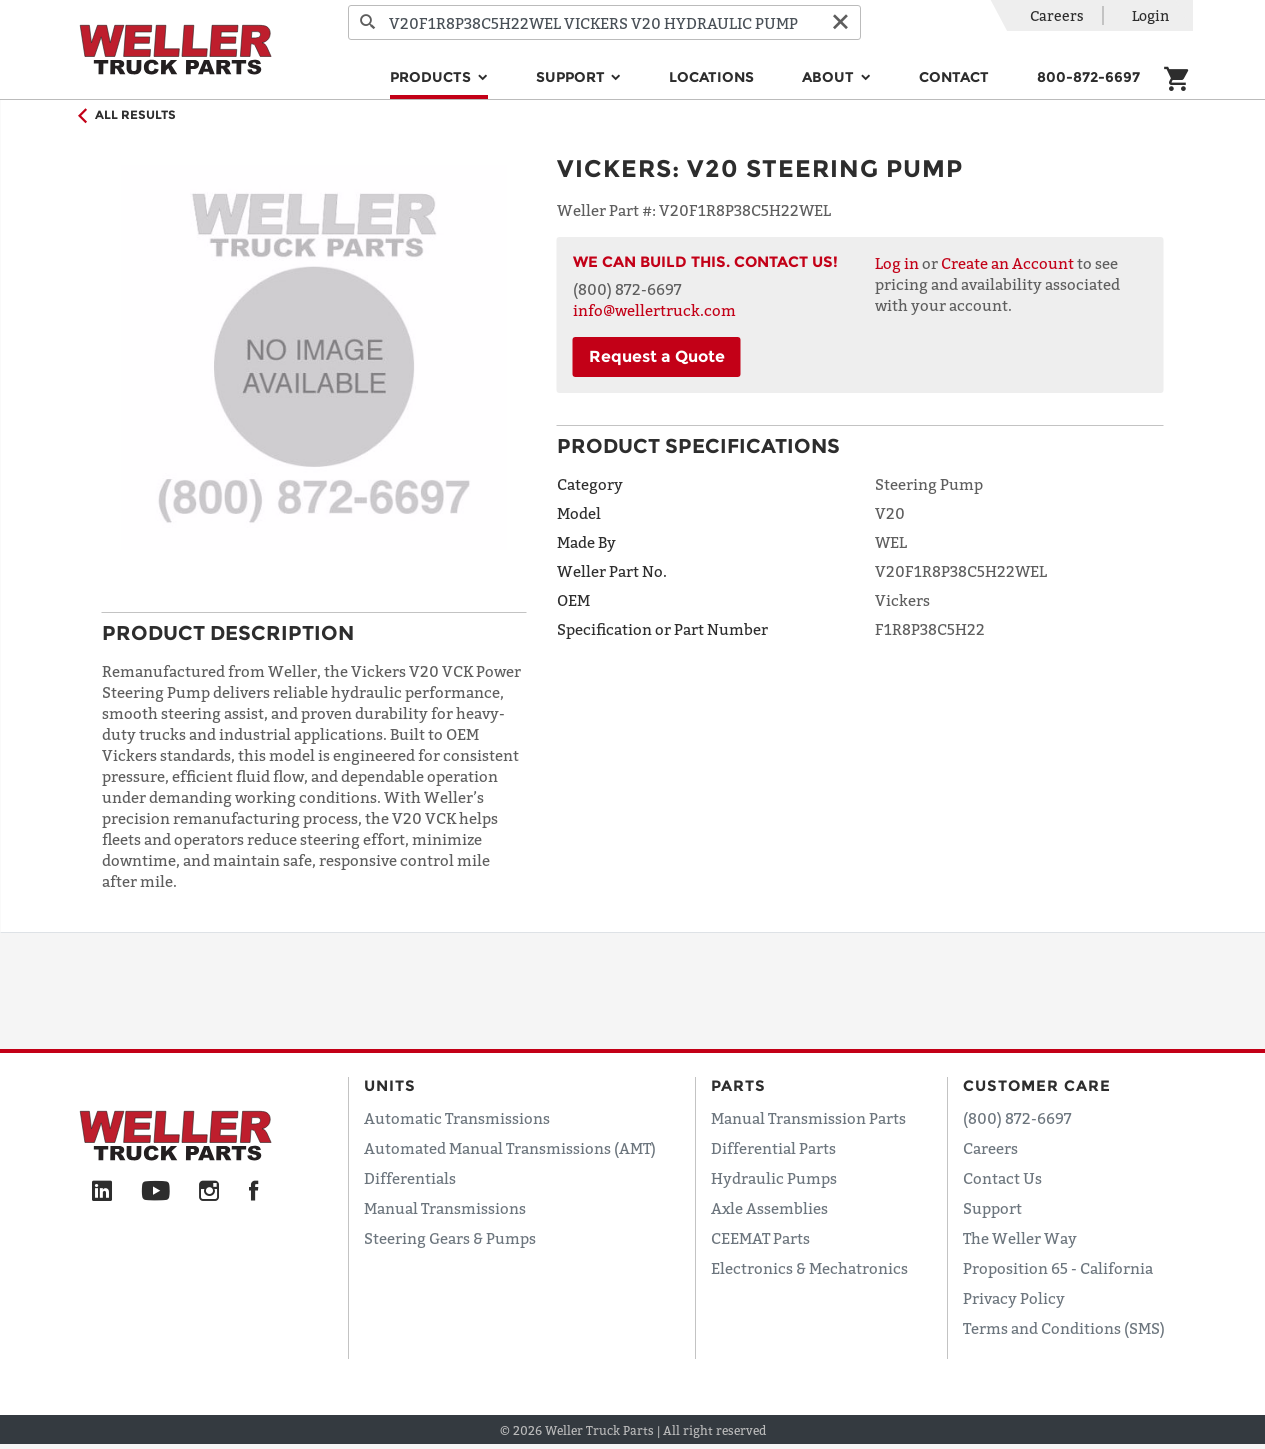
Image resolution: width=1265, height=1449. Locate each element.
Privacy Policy (1014, 1298)
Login (1150, 15)
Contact (954, 77)
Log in (897, 263)
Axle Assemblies (769, 1208)
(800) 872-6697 (1017, 1118)
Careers (1057, 15)
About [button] (830, 77)
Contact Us (1002, 1178)
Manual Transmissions (445, 1208)
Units (390, 1085)
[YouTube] (155, 1192)
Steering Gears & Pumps (450, 1238)
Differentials (410, 1178)
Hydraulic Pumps (774, 1178)
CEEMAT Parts (760, 1238)
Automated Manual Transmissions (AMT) (510, 1148)
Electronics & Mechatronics (809, 1268)
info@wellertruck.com (654, 310)
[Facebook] (253, 1192)
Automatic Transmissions (457, 1118)
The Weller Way (1020, 1238)
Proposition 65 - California (1058, 1268)
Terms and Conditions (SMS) (1064, 1328)
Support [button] (572, 77)
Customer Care (1037, 1085)
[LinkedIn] (102, 1192)
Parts (738, 1085)
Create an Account (1007, 263)
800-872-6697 (1088, 77)
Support (992, 1208)
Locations (711, 77)
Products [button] (432, 77)
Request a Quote (657, 356)
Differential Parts (773, 1148)
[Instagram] (209, 1192)
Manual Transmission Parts (808, 1118)
